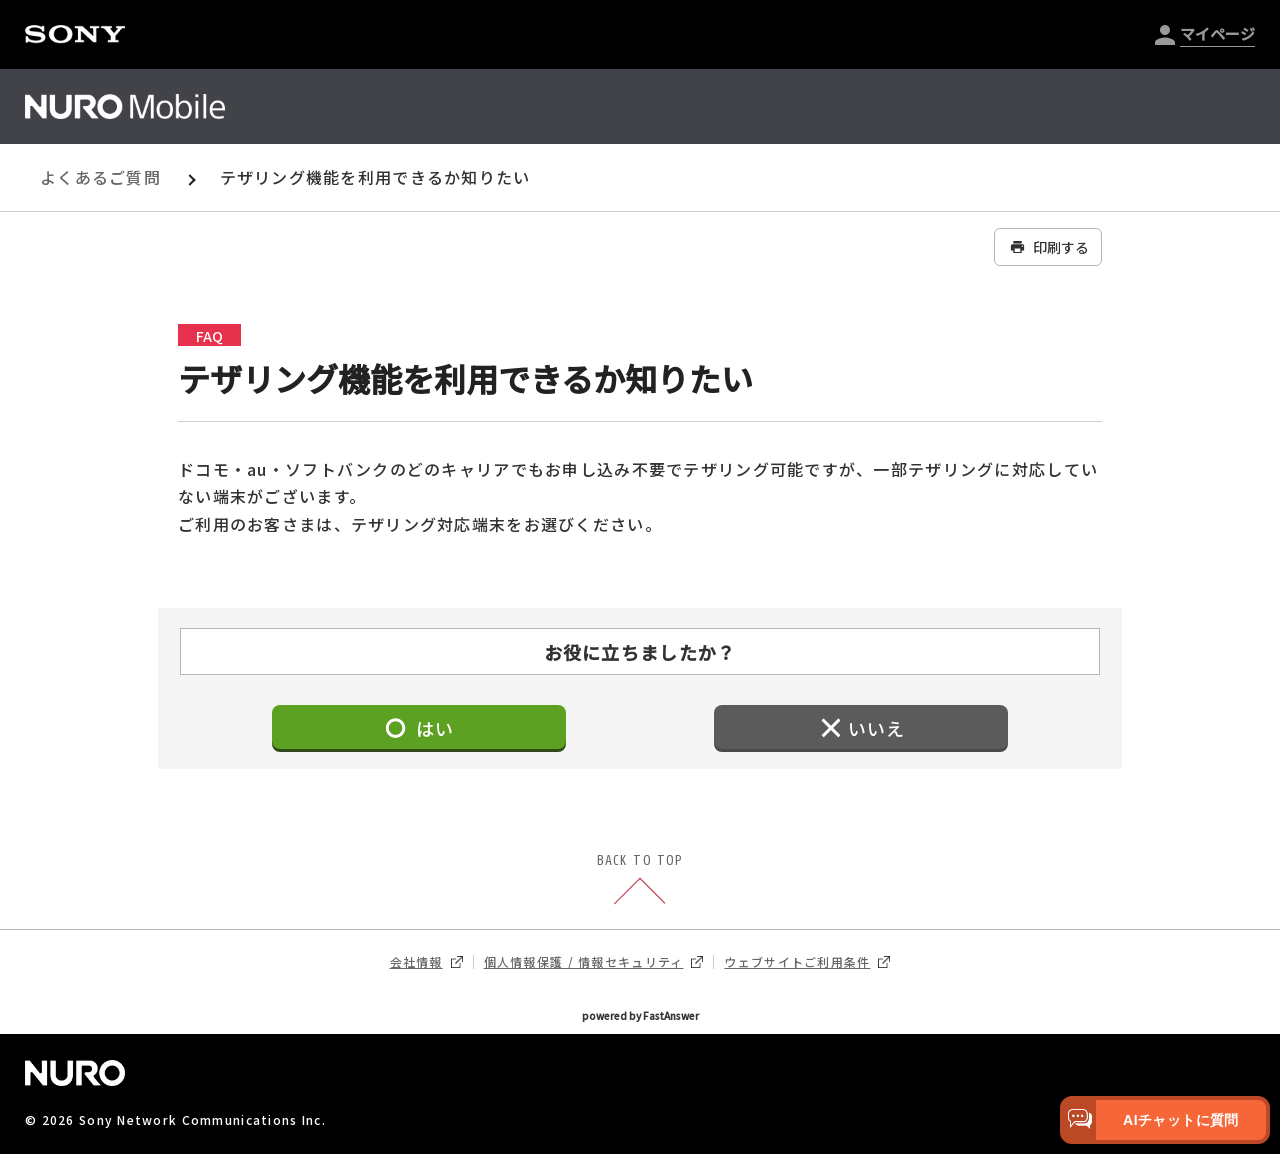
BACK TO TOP (640, 881)
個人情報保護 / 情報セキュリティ (594, 962)
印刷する (1048, 247)
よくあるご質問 (100, 177)
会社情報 (426, 962)
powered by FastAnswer (640, 1015)
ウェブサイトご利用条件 (807, 962)
